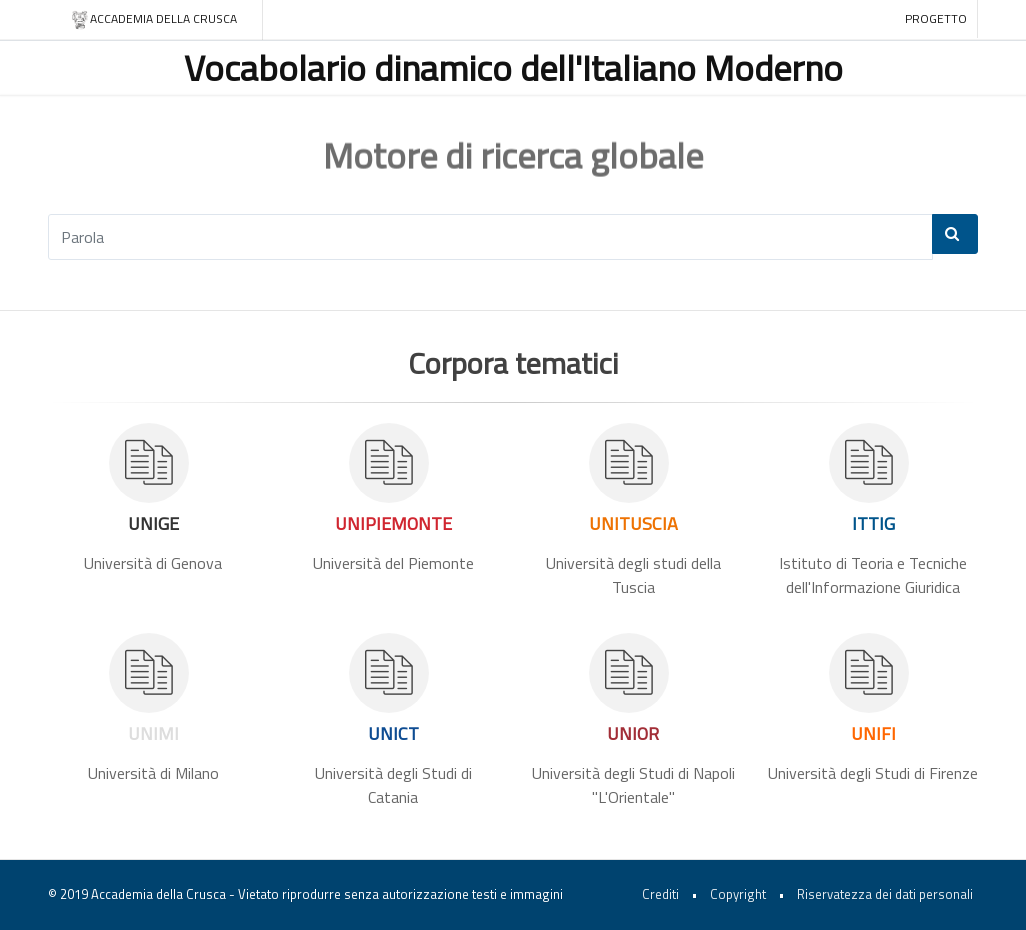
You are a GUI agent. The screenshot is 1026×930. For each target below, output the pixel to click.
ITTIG (873, 523)
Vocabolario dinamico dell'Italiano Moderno (513, 67)
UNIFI (873, 733)
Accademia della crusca (153, 19)
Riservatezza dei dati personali (885, 894)
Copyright (738, 894)
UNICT (393, 733)
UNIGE (153, 523)
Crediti (660, 894)
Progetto (936, 18)
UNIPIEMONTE (393, 523)
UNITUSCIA (633, 523)
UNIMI (153, 733)
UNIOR (633, 733)
